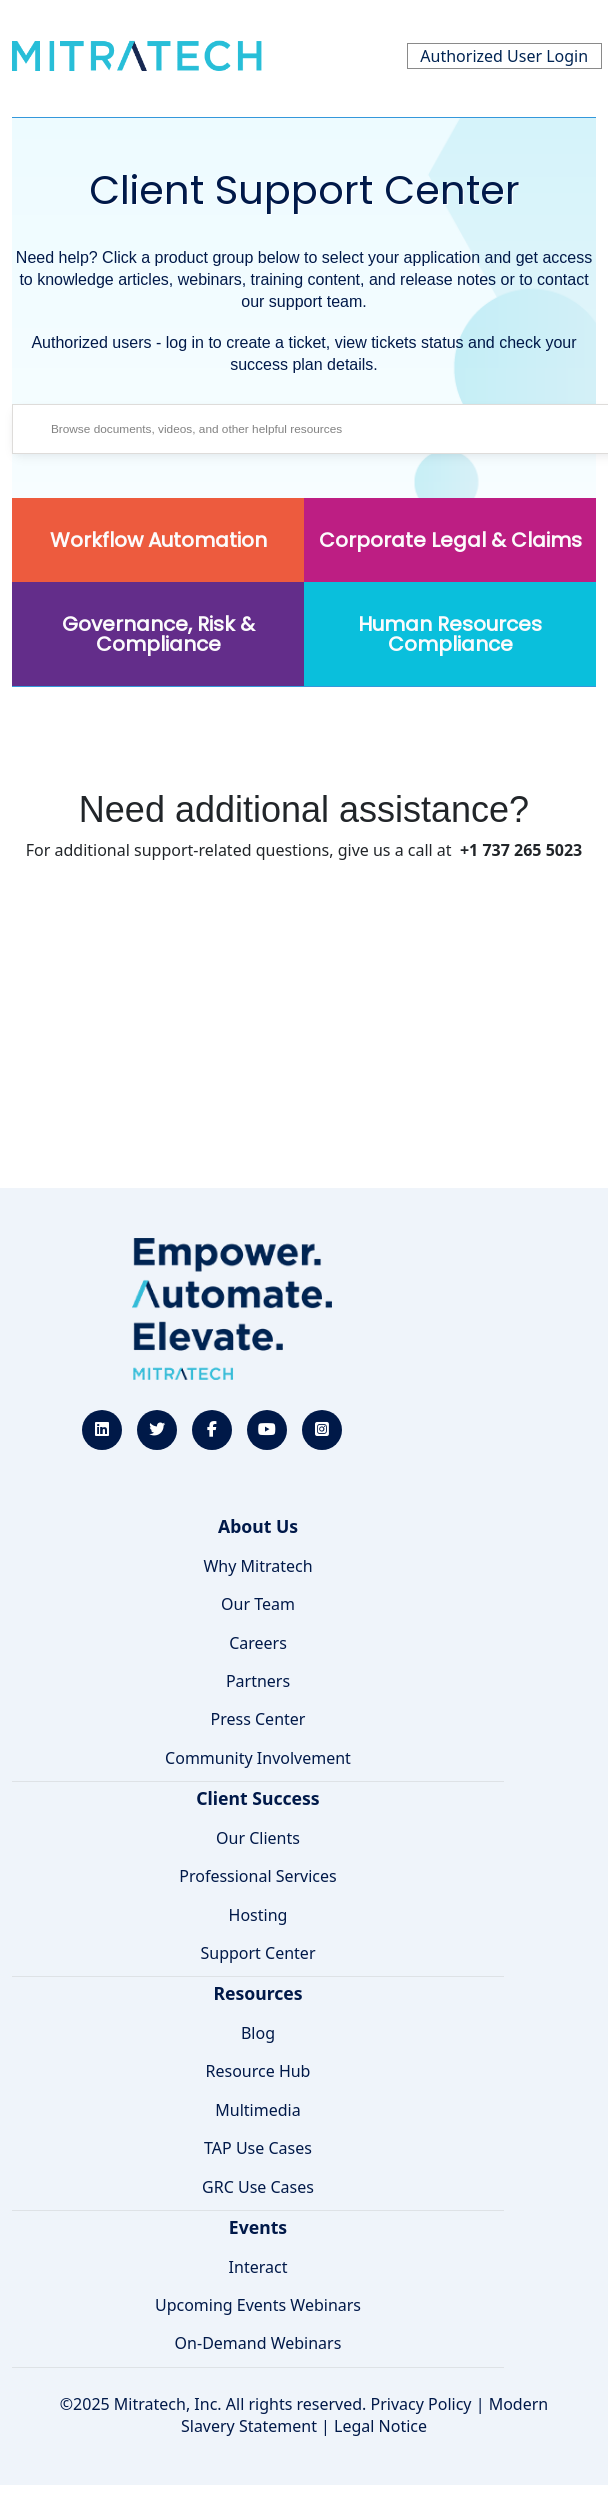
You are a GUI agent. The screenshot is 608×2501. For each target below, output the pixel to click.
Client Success (257, 1798)
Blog (258, 2033)
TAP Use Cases (258, 2148)
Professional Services (258, 1876)
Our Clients (258, 1838)
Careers (258, 1643)
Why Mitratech (257, 1566)
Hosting (258, 1915)
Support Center (257, 1953)
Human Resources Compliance (450, 634)
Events (258, 2227)
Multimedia (257, 2110)
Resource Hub (258, 2071)
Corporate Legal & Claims (450, 540)
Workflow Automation (158, 540)
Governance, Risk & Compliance (158, 634)
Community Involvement (258, 1758)
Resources (257, 1993)
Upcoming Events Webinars (258, 2305)
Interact (258, 2267)
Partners (258, 1681)
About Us (258, 1526)
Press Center (258, 1719)
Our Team (258, 1604)
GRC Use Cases (258, 2187)
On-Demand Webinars (258, 2343)
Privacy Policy (421, 2404)
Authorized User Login (504, 56)
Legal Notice (380, 2426)
